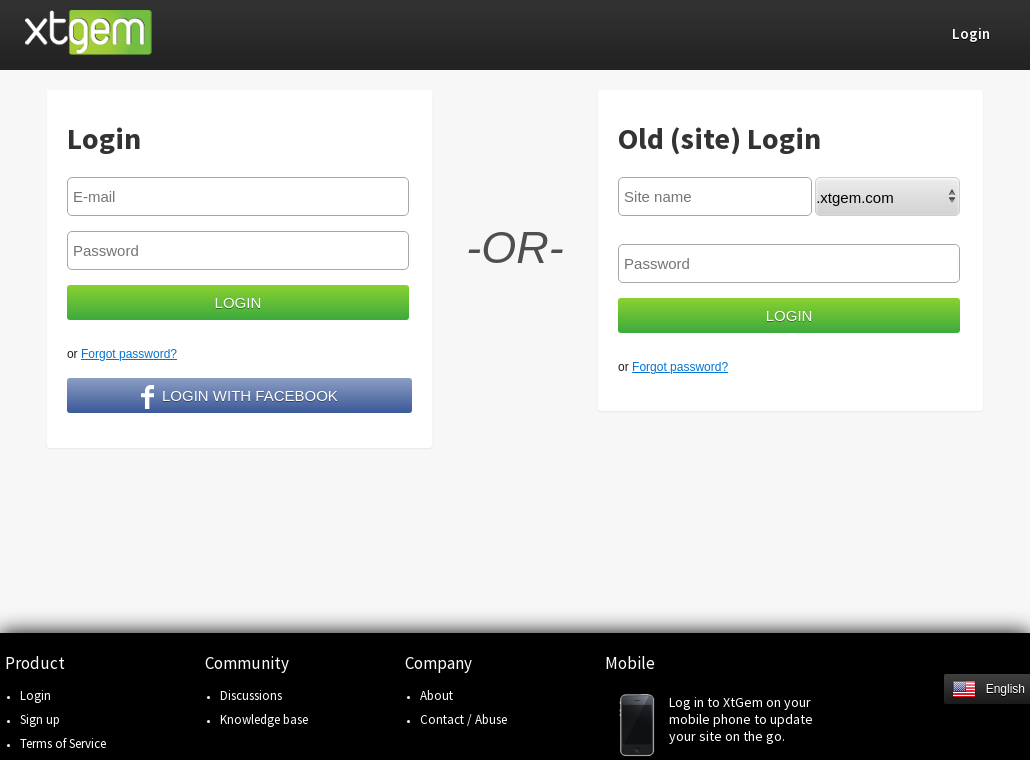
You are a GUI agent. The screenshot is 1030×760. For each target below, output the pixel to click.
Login (35, 695)
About (436, 695)
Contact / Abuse (463, 719)
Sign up (40, 719)
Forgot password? (129, 354)
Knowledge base (264, 719)
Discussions (251, 695)
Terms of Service (63, 743)
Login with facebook (239, 397)
